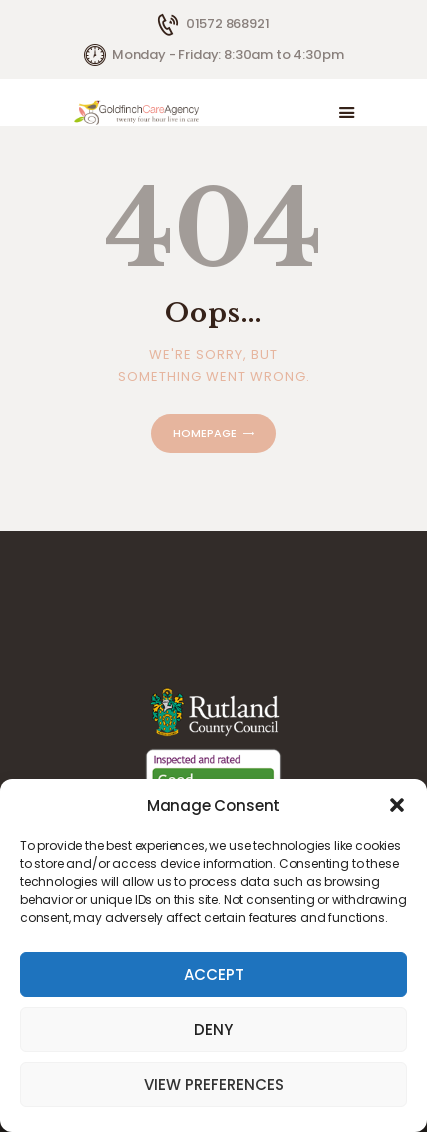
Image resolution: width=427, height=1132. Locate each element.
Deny (213, 1029)
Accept (214, 974)
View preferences (214, 1084)
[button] (397, 805)
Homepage (205, 433)
